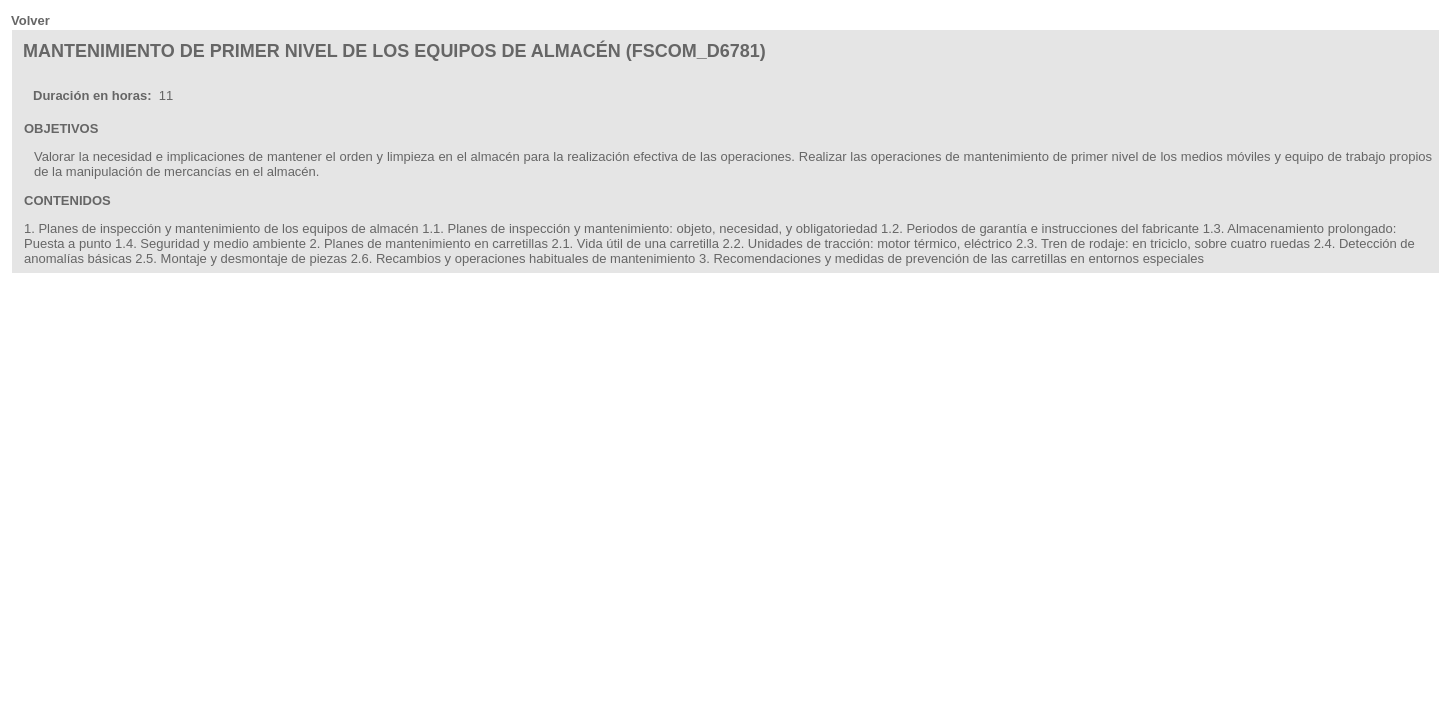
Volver (30, 20)
